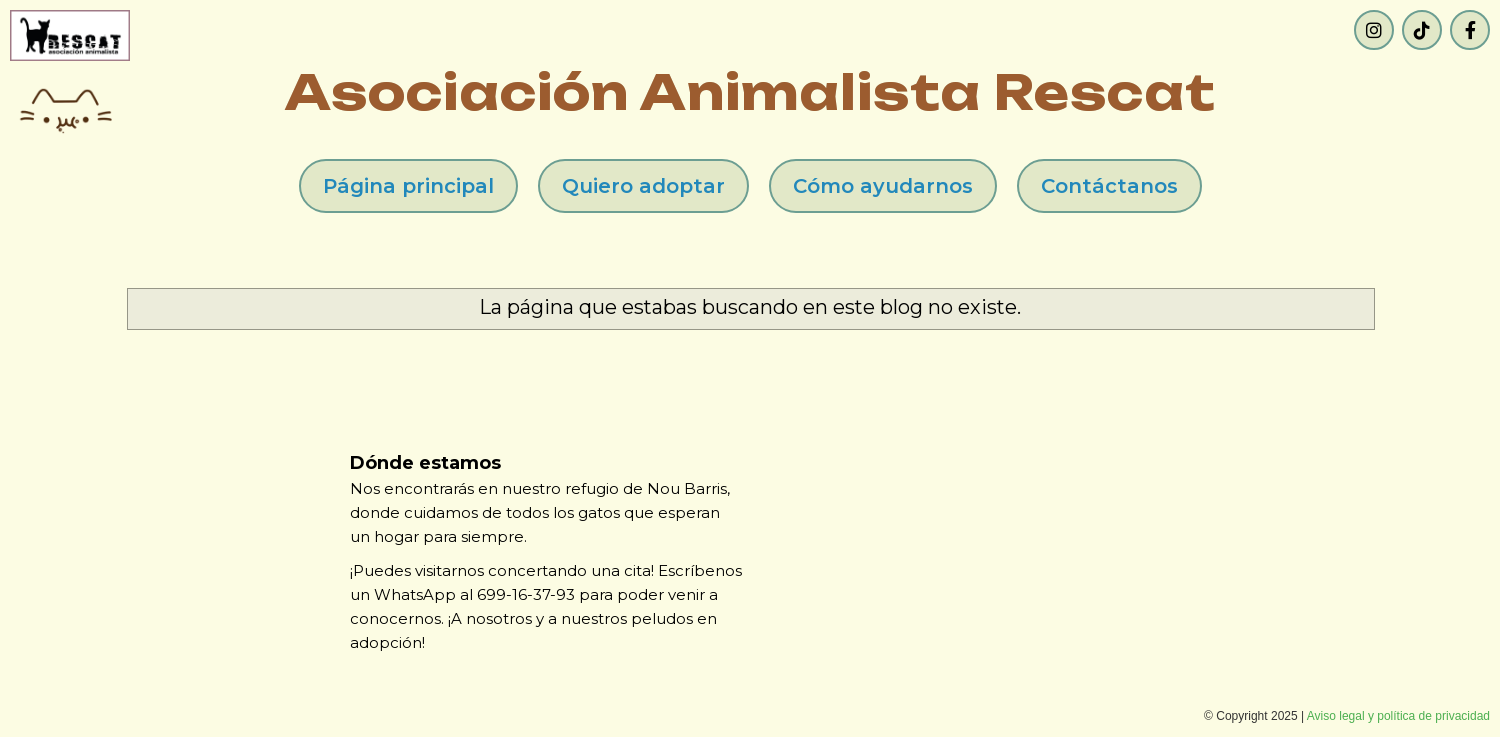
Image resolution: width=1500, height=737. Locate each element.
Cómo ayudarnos (883, 186)
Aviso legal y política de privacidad (1398, 716)
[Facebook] (1470, 30)
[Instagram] (1374, 30)
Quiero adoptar (643, 186)
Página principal (408, 186)
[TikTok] (1422, 30)
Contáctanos (1109, 186)
